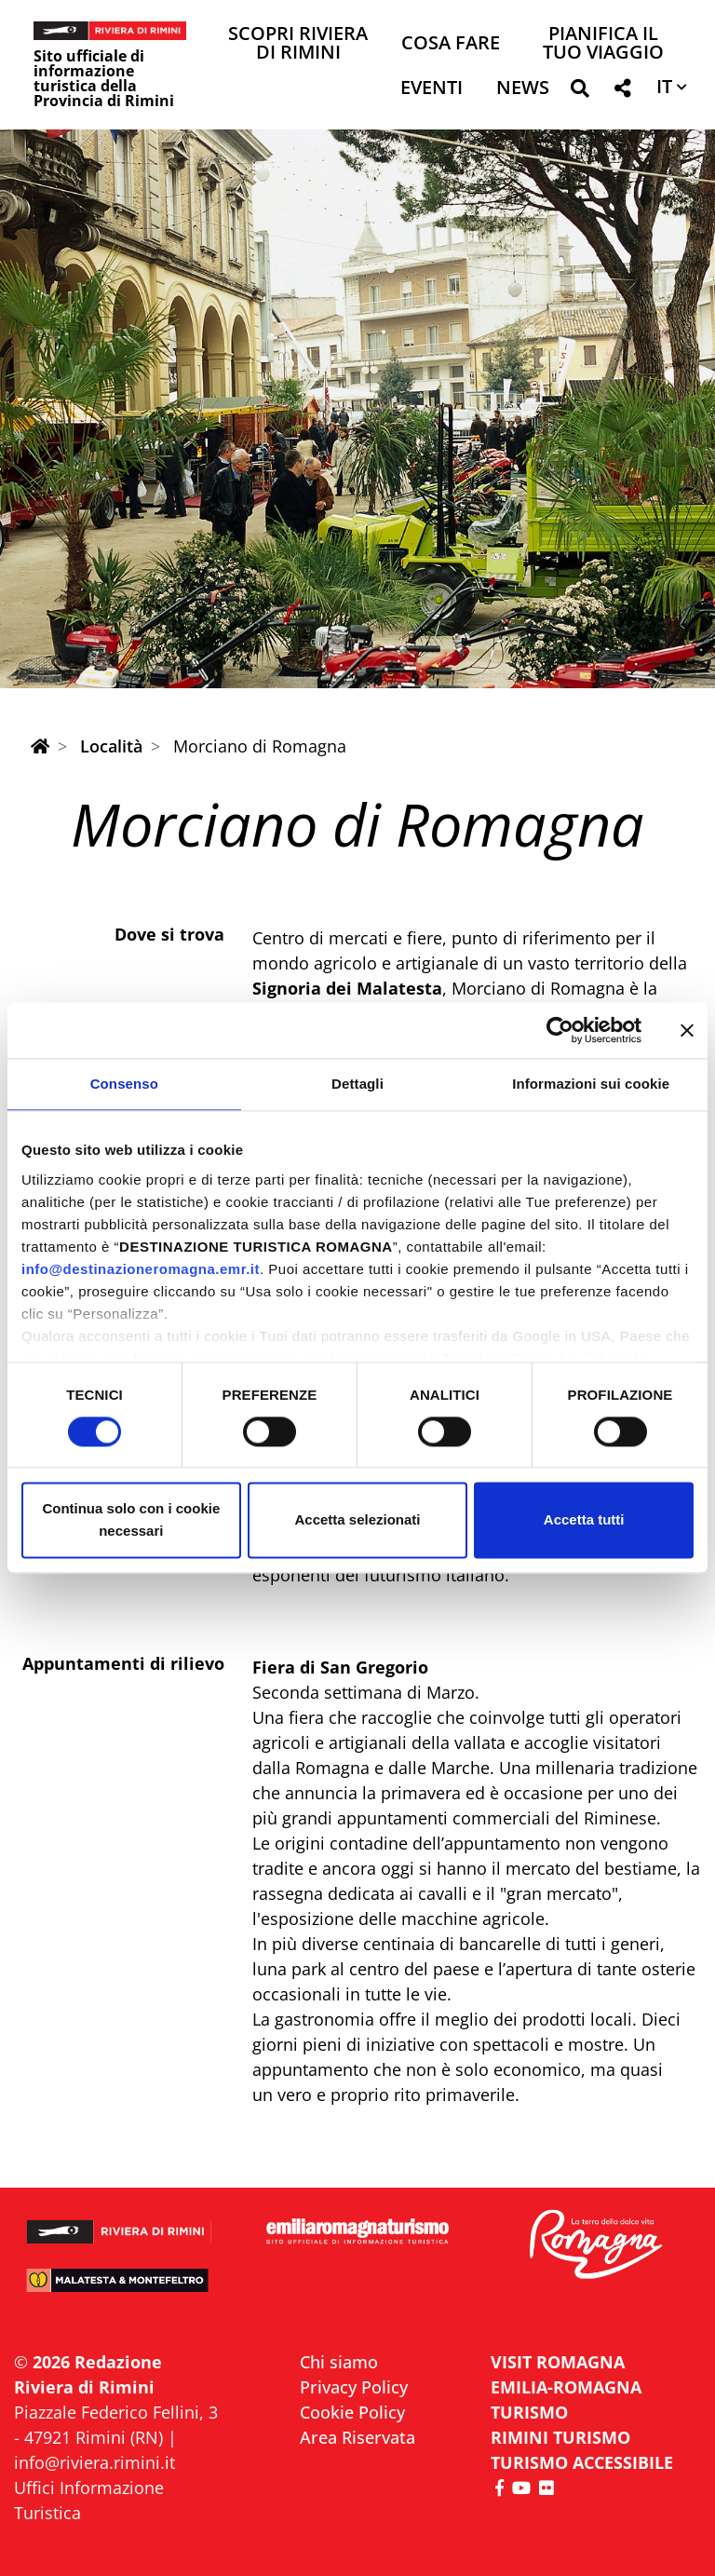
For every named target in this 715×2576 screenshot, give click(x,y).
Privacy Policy (354, 2387)
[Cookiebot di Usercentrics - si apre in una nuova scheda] (560, 1030)
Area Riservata (357, 2437)
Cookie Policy (352, 2412)
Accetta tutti (584, 1520)
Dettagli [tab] (357, 1083)
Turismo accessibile (582, 2462)
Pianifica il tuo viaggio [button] (603, 44)
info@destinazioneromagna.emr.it (140, 1269)
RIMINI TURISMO (560, 2437)
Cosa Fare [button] (450, 44)
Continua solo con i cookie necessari (131, 1520)
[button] (579, 91)
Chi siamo (339, 2362)
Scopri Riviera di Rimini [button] (298, 44)
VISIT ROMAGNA (558, 2362)
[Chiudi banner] (687, 1030)
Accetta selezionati (357, 1520)
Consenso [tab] (124, 1083)
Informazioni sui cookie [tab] (590, 1083)
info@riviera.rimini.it (94, 2462)
